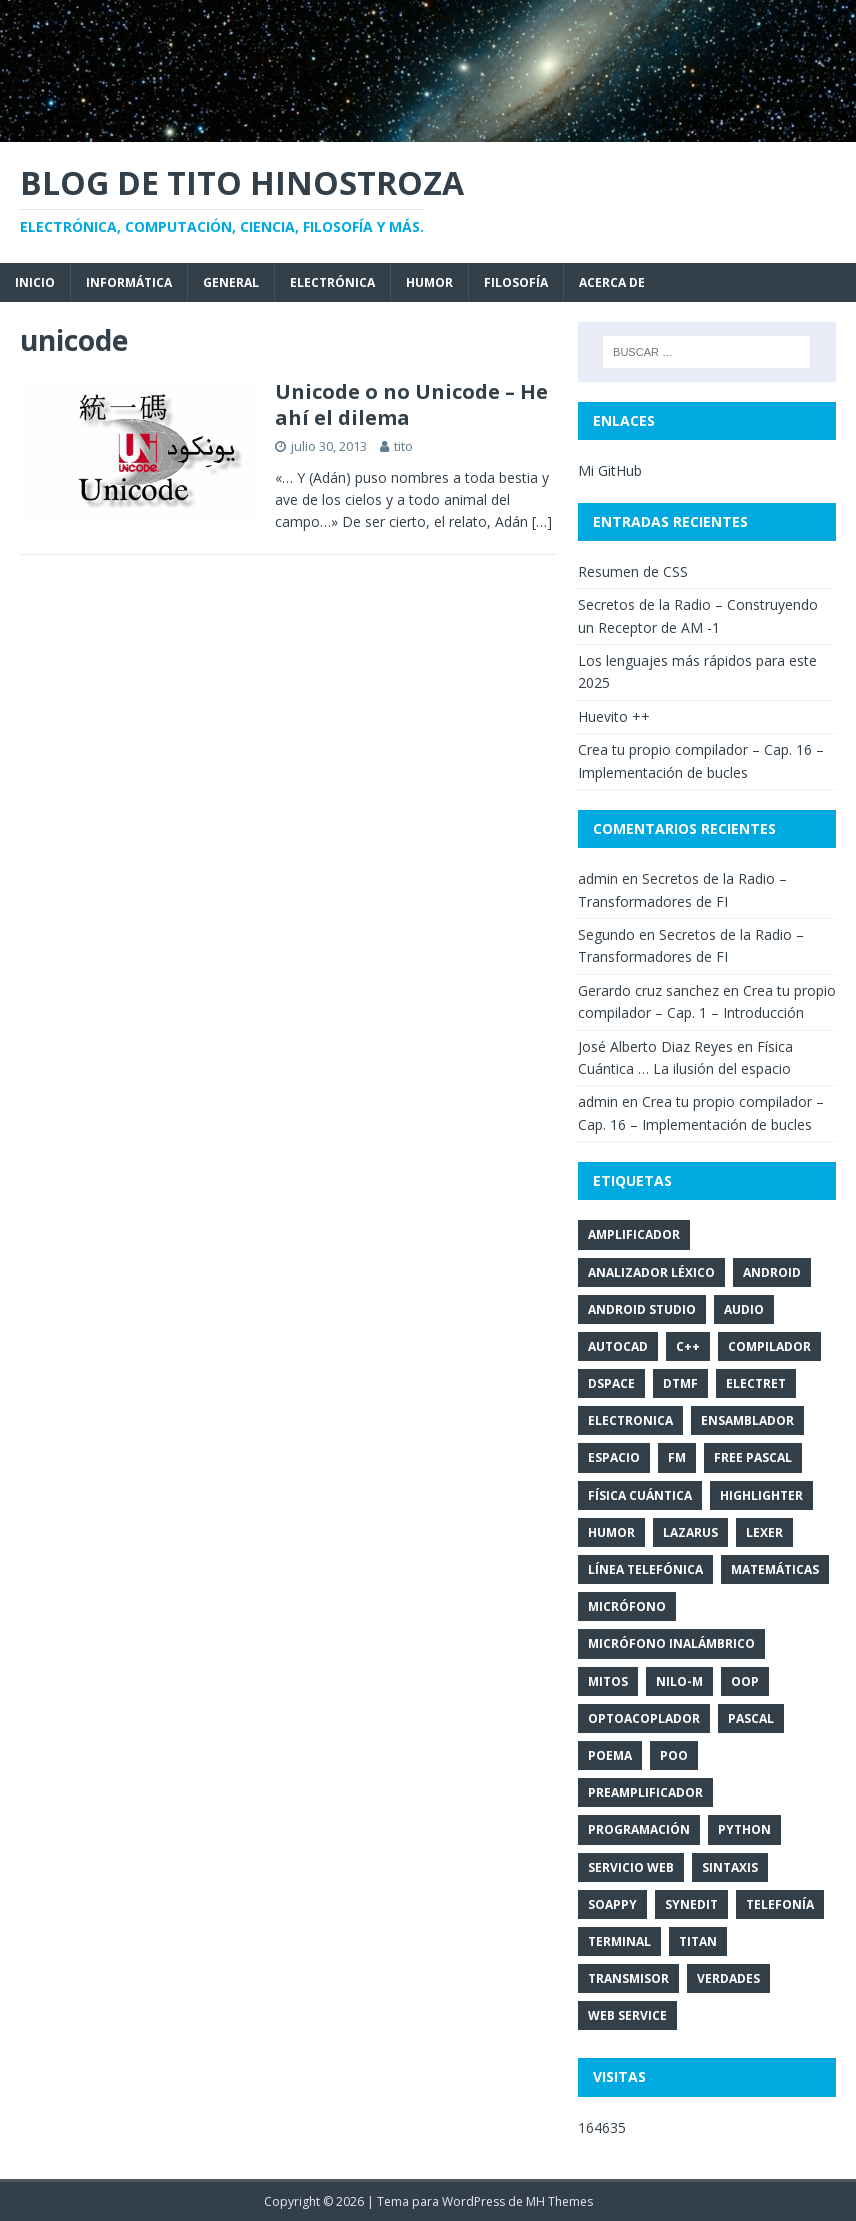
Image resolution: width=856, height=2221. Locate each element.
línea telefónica (645, 1569)
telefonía (780, 1904)
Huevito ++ (614, 716)
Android (772, 1272)
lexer (764, 1532)
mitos (608, 1681)
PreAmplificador (645, 1792)
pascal (751, 1718)
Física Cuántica (640, 1495)
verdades (728, 1978)
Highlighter (761, 1495)
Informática (129, 282)
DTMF (680, 1383)
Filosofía (516, 282)
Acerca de (612, 282)
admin (598, 878)
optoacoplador (644, 1718)
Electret (756, 1383)
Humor (429, 282)
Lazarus (690, 1532)
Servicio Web (631, 1867)
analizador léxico (651, 1272)
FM (677, 1457)
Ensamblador (747, 1420)
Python (744, 1829)
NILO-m (679, 1681)
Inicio (35, 282)
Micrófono (627, 1606)
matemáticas (775, 1569)
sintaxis (730, 1867)
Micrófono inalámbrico (671, 1643)
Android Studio (642, 1309)
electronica (630, 1420)
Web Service (627, 2015)
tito (403, 446)
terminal (619, 1941)
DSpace (611, 1383)
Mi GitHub (610, 470)
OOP (745, 1681)
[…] (542, 521)
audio (744, 1309)
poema (610, 1755)
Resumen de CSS (633, 571)
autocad (618, 1346)
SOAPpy (612, 1904)
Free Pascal (753, 1457)
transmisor (628, 1978)
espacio (614, 1457)
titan (698, 1941)
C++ (688, 1346)
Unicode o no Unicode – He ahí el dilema (411, 404)
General (231, 282)
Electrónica (332, 282)
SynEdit (691, 1904)
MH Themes (559, 2201)
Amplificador (634, 1234)
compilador (769, 1346)
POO (674, 1755)
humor (611, 1532)
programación (639, 1829)
